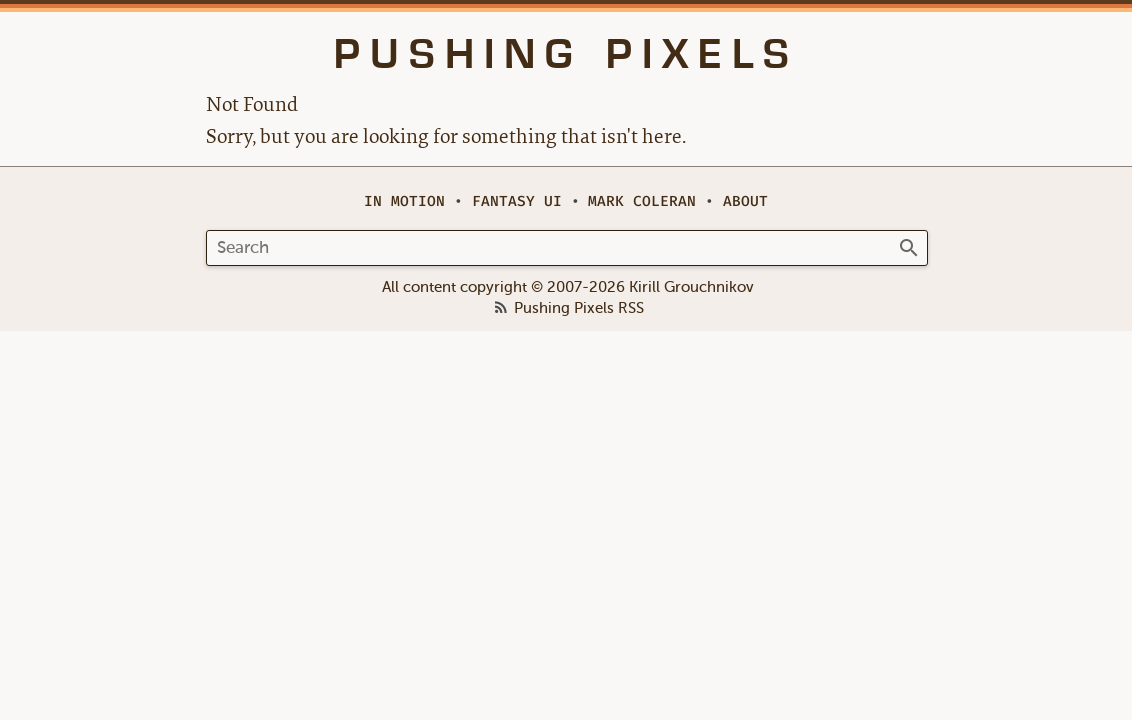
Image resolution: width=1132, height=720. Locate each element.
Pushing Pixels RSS (579, 309)
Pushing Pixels (566, 54)
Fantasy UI (517, 201)
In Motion (404, 201)
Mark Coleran (642, 201)
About (745, 201)
